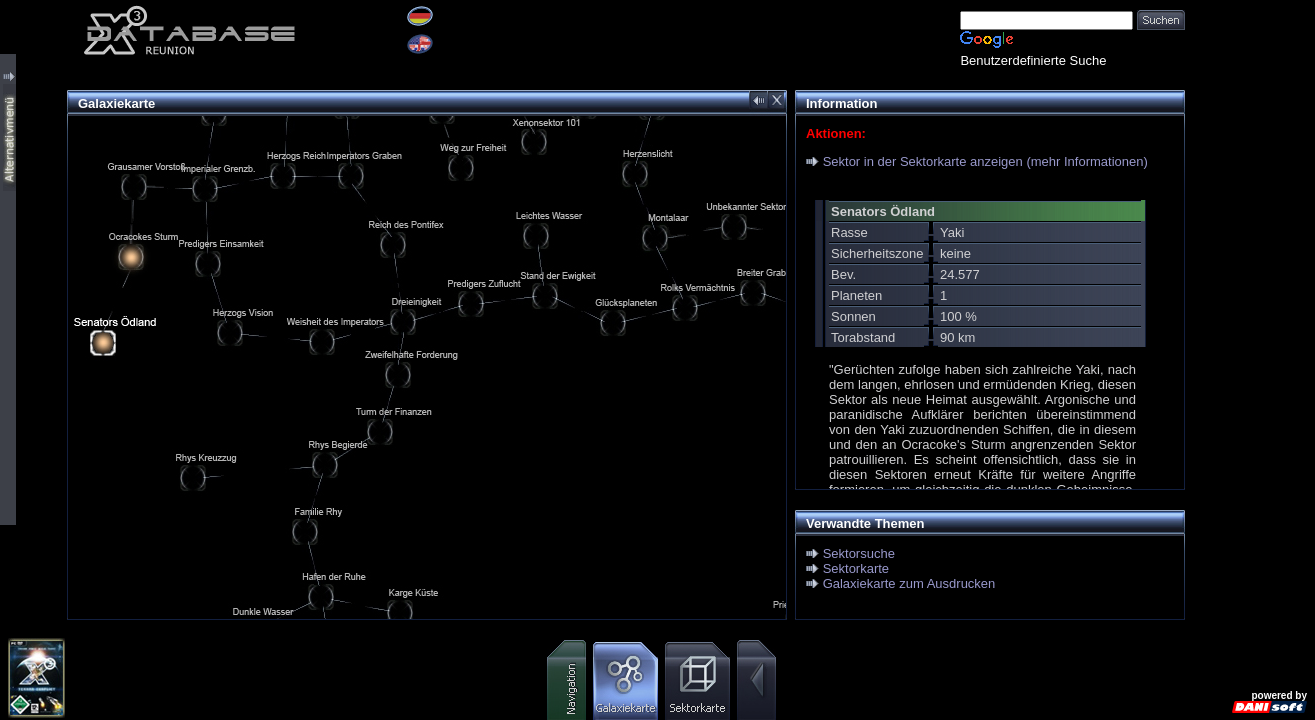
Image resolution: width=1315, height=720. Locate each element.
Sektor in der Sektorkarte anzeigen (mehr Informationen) (985, 161)
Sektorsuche (859, 553)
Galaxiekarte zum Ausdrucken (909, 583)
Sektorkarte (856, 568)
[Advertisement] (1250, 300)
